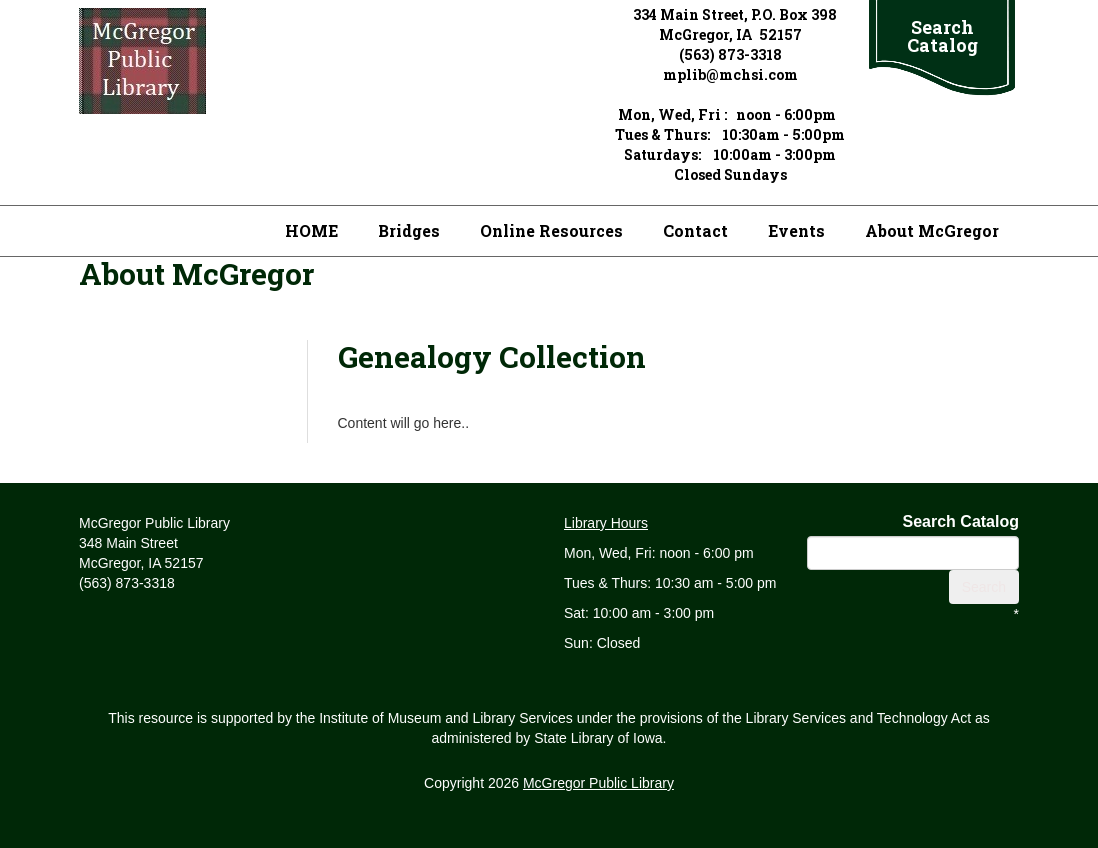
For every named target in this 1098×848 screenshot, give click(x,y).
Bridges (409, 230)
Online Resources (551, 230)
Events (796, 230)
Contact (695, 230)
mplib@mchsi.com (730, 74)
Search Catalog (942, 36)
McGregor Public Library (598, 783)
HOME (311, 230)
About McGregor (932, 230)
